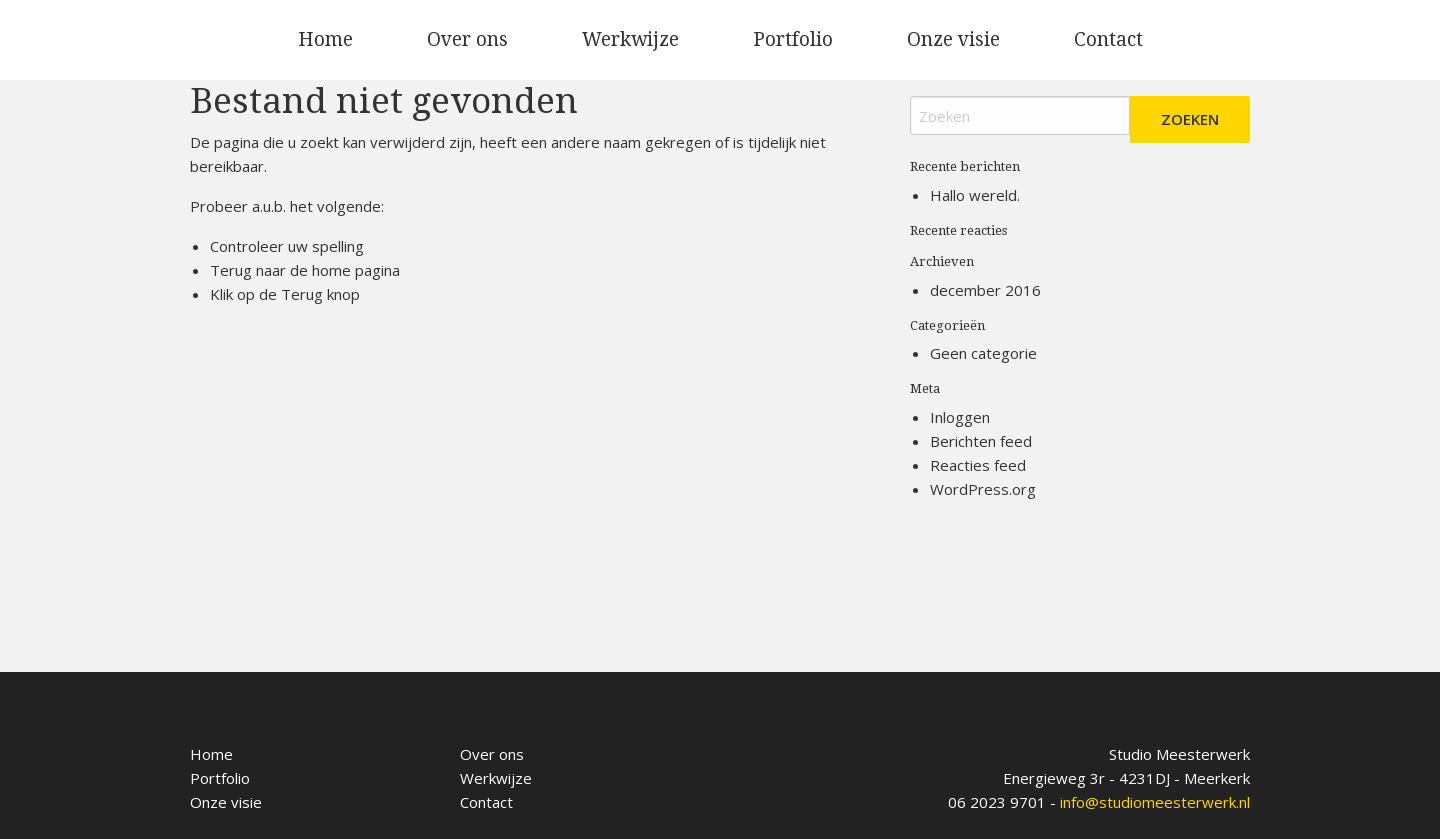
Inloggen (960, 417)
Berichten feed (981, 441)
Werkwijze (630, 39)
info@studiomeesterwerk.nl (1155, 802)
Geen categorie (983, 353)
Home (325, 39)
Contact (1108, 39)
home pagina (356, 270)
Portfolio (793, 39)
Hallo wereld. (975, 195)
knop (341, 294)
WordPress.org (983, 489)
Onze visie (953, 39)
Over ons (467, 39)
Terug (302, 294)
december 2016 (985, 290)
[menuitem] (325, 40)
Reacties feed (978, 465)
